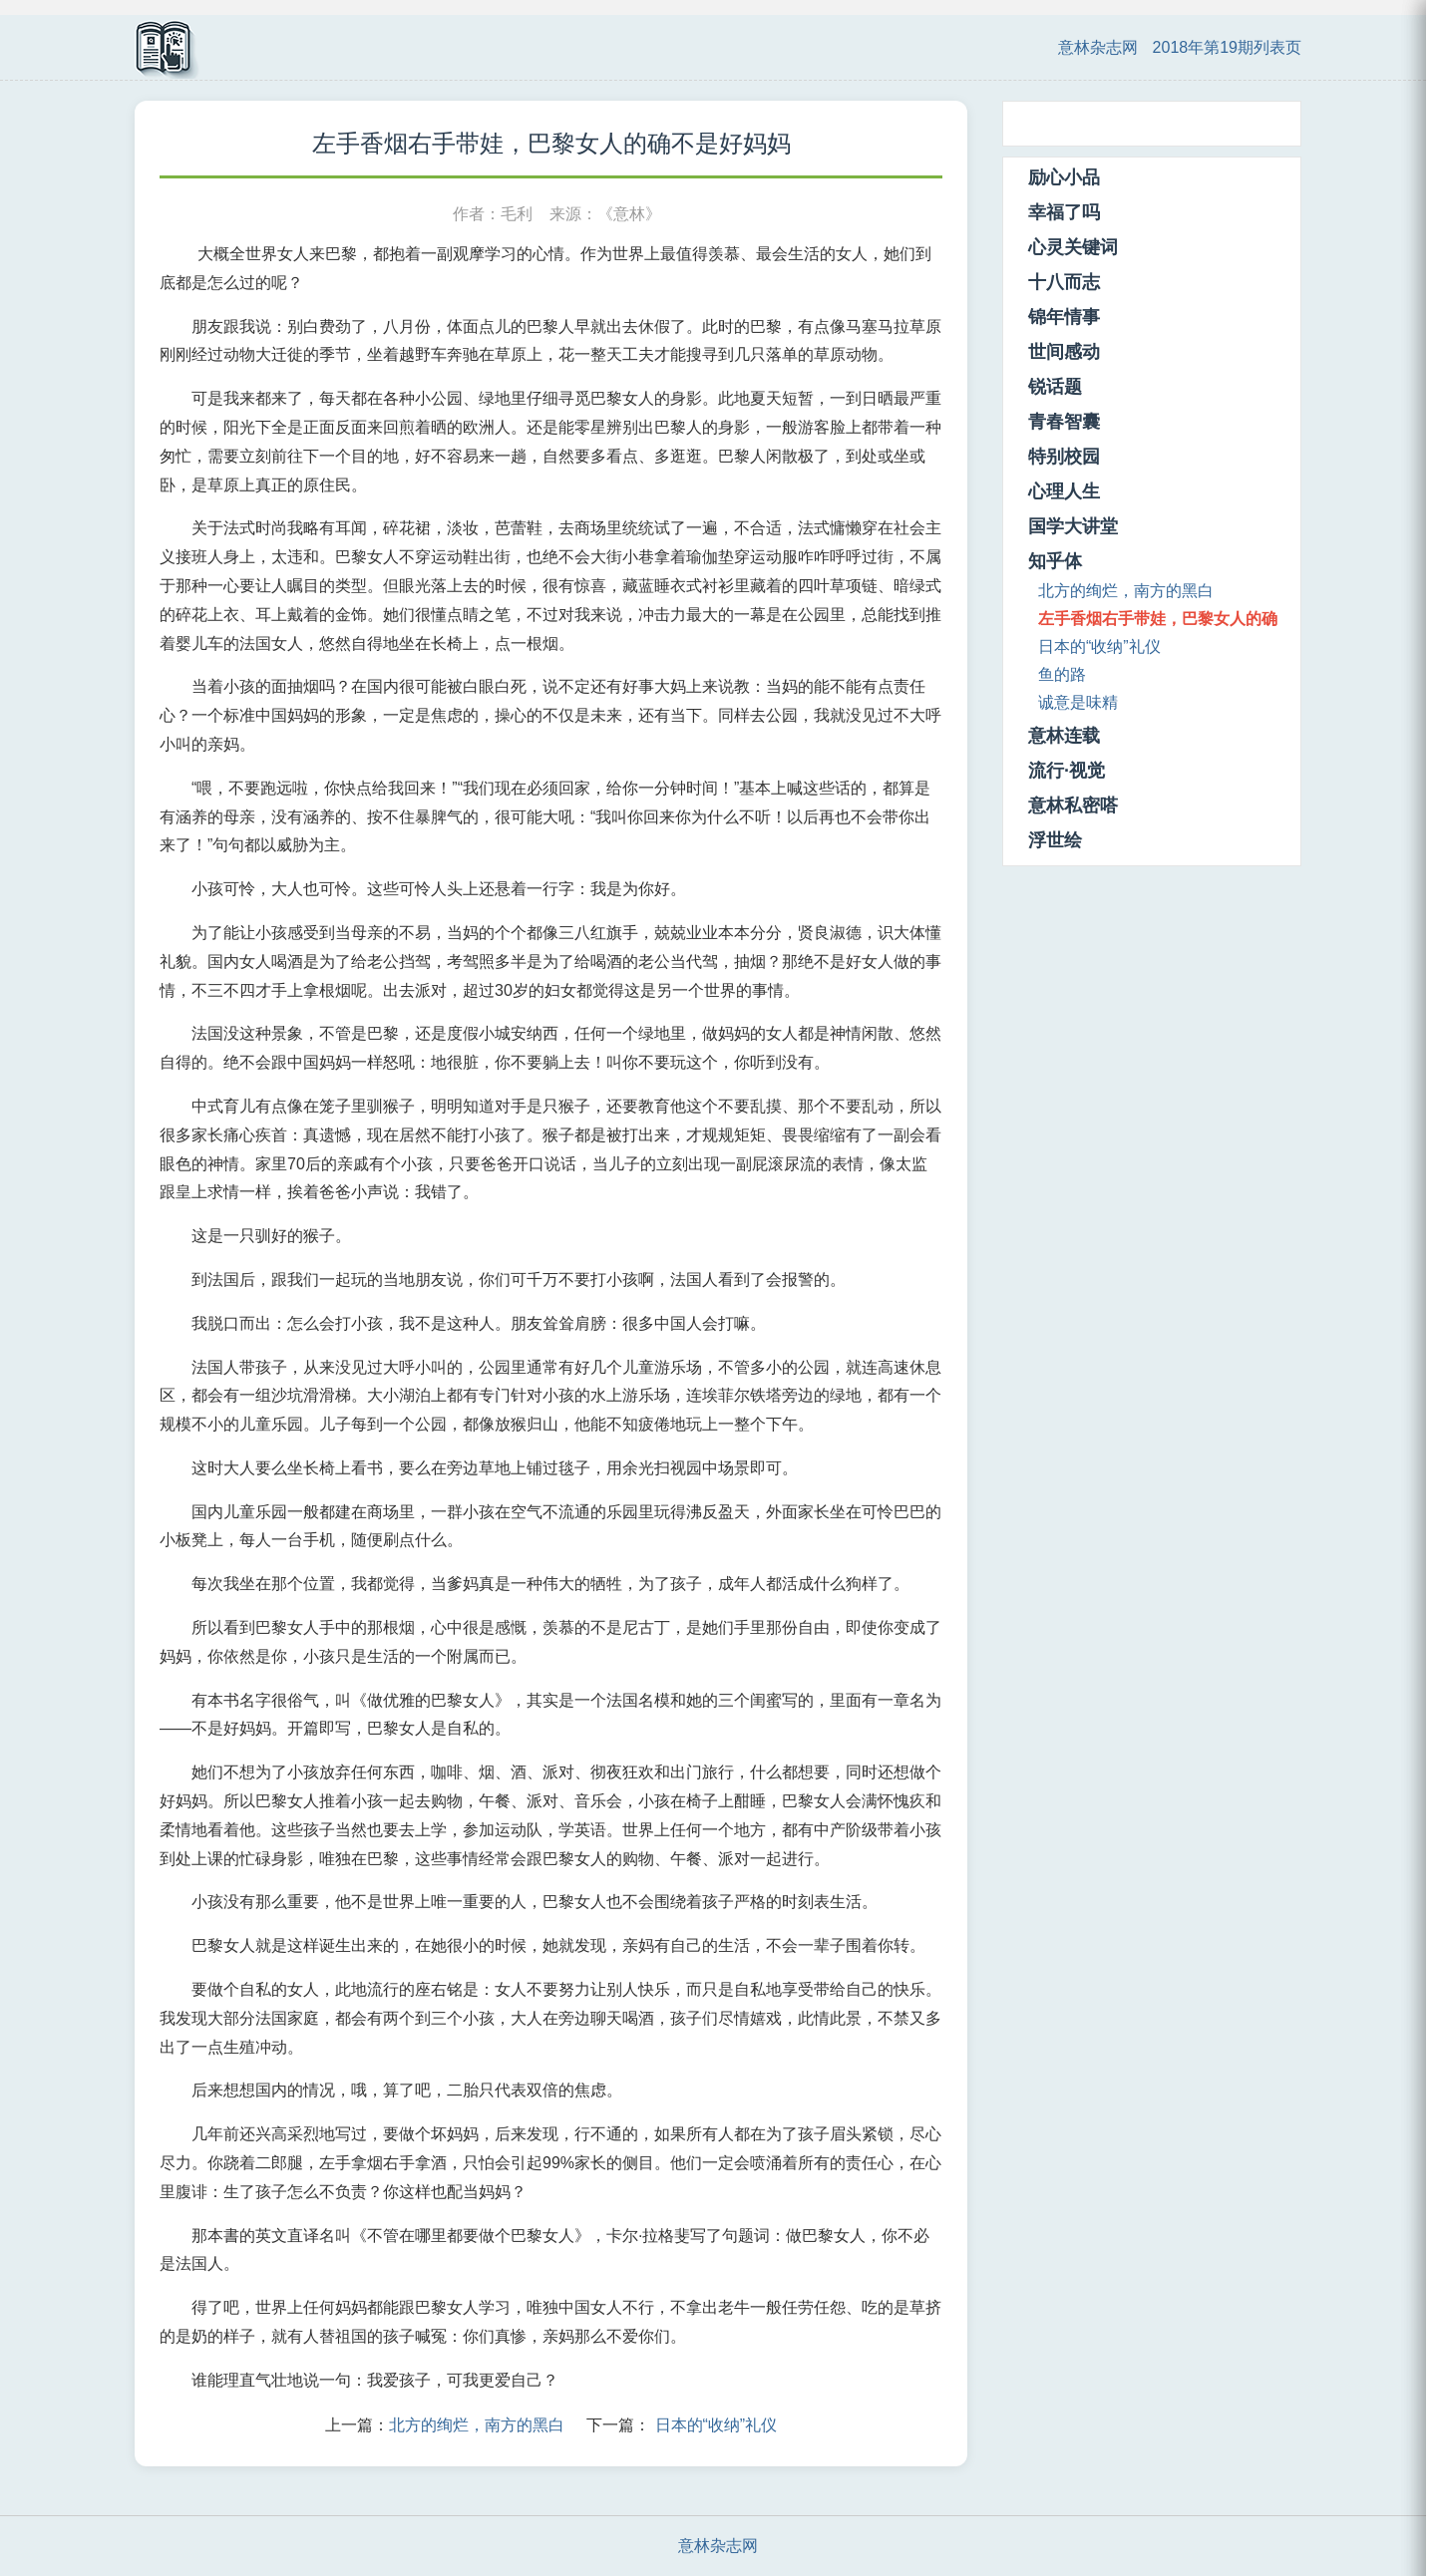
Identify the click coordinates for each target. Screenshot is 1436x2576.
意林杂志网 (1098, 47)
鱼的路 (1062, 674)
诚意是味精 (1078, 702)
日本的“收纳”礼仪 (716, 2424)
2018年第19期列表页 (1227, 47)
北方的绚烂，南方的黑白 (476, 2424)
